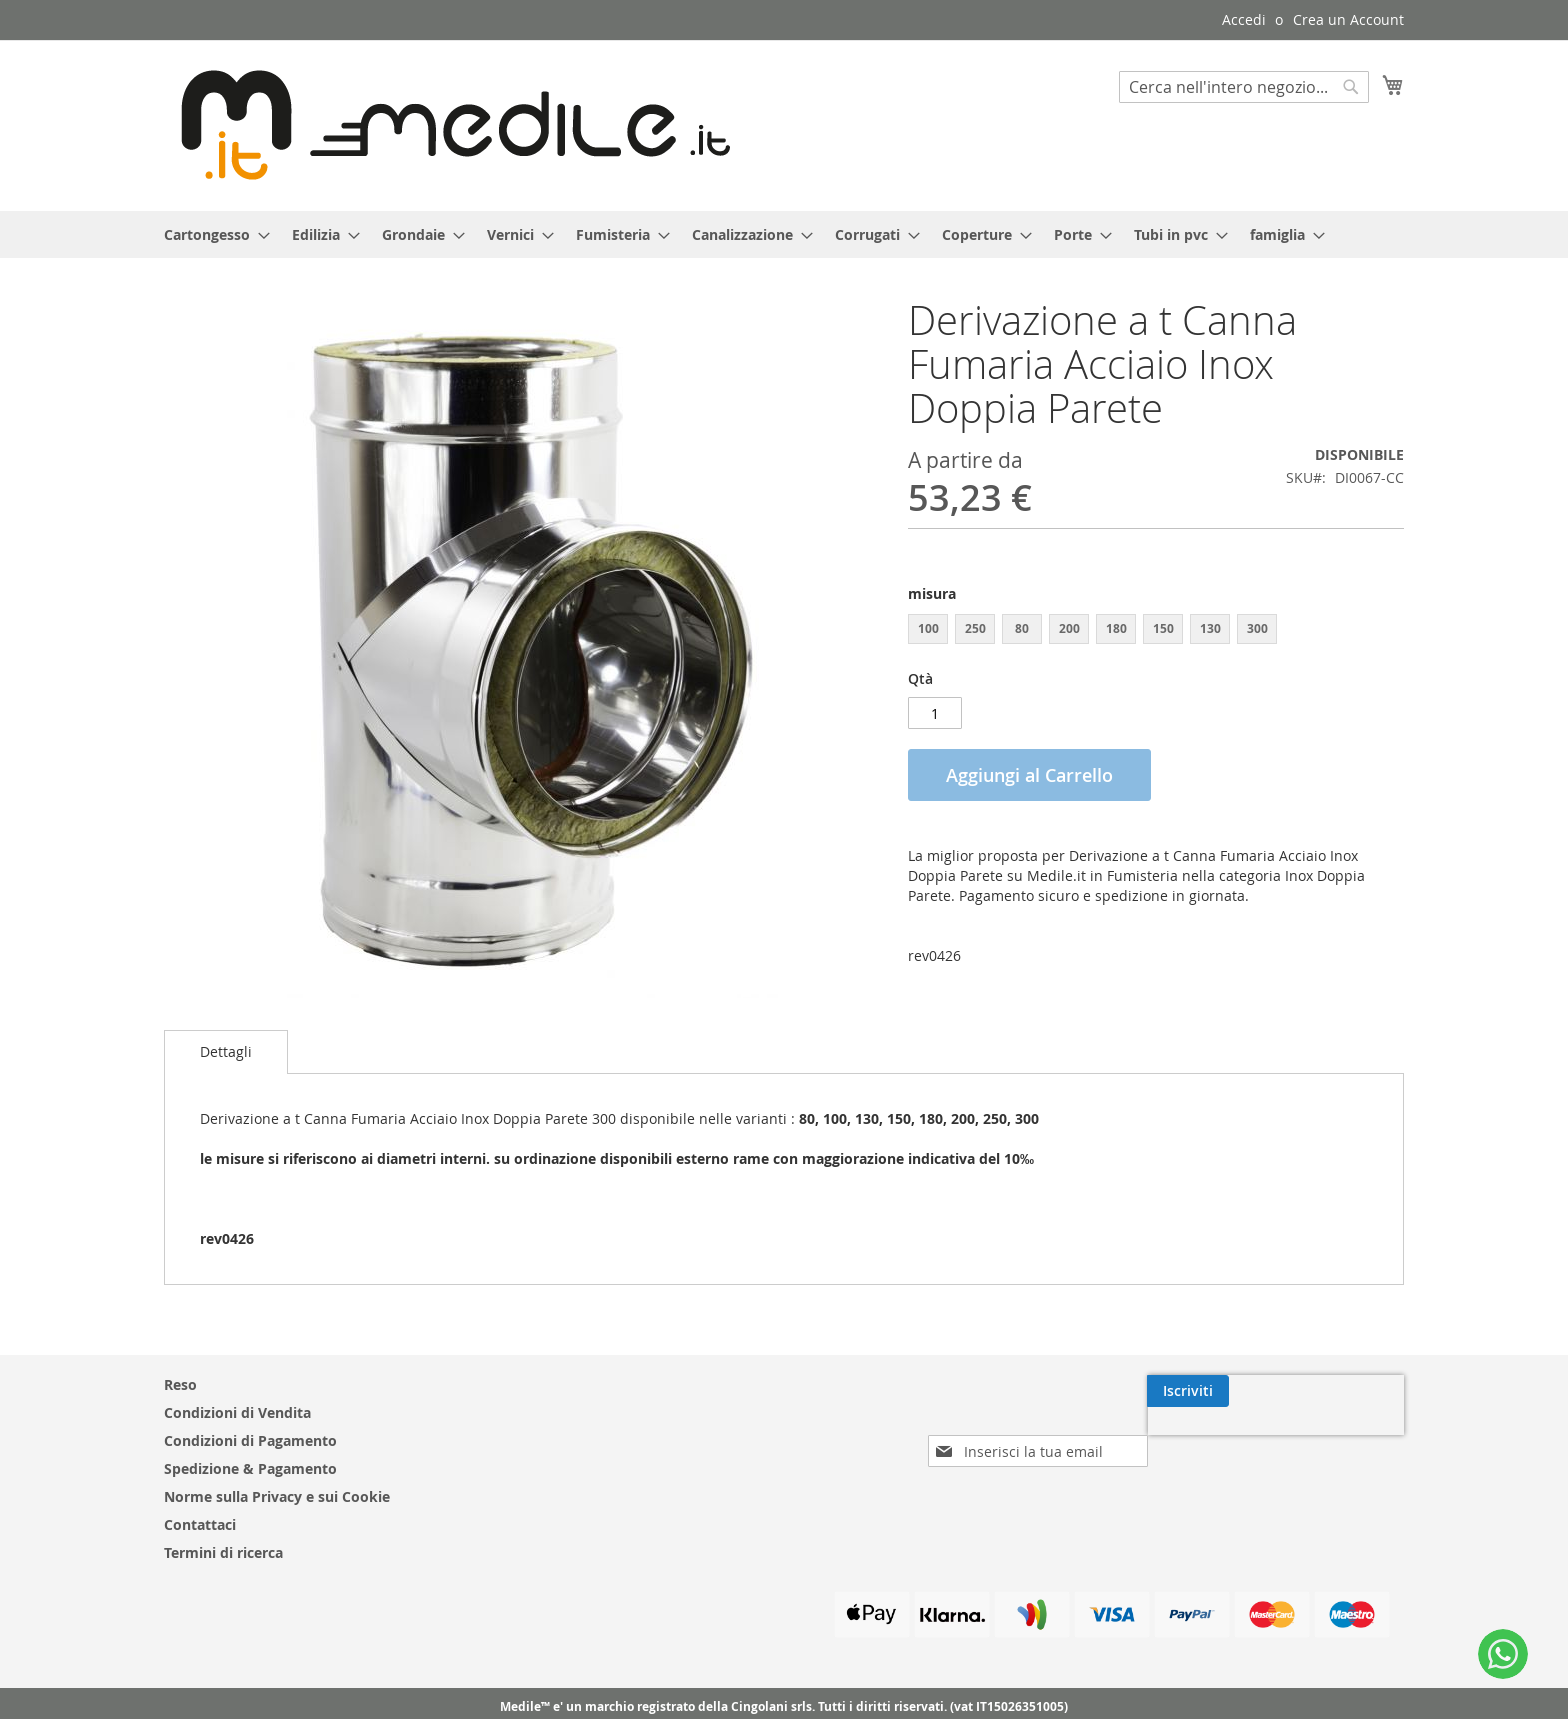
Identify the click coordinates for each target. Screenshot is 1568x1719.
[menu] (784, 234)
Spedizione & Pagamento (250, 1468)
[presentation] (1231, 1437)
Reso (180, 1384)
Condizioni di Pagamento (250, 1440)
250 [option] (975, 628)
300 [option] (1257, 628)
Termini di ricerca (223, 1552)
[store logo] (447, 124)
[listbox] (1156, 631)
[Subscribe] (1363, 1391)
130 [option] (1210, 628)
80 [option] (1022, 628)
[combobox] (1244, 87)
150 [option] (1163, 628)
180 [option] (1116, 628)
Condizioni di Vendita (237, 1412)
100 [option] (928, 628)
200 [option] (1069, 628)
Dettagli (226, 1051)
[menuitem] (211, 234)
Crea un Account (1348, 19)
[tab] (226, 1052)
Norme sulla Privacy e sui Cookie (277, 1496)
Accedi (1244, 19)
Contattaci (200, 1524)
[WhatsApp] (1503, 1654)
